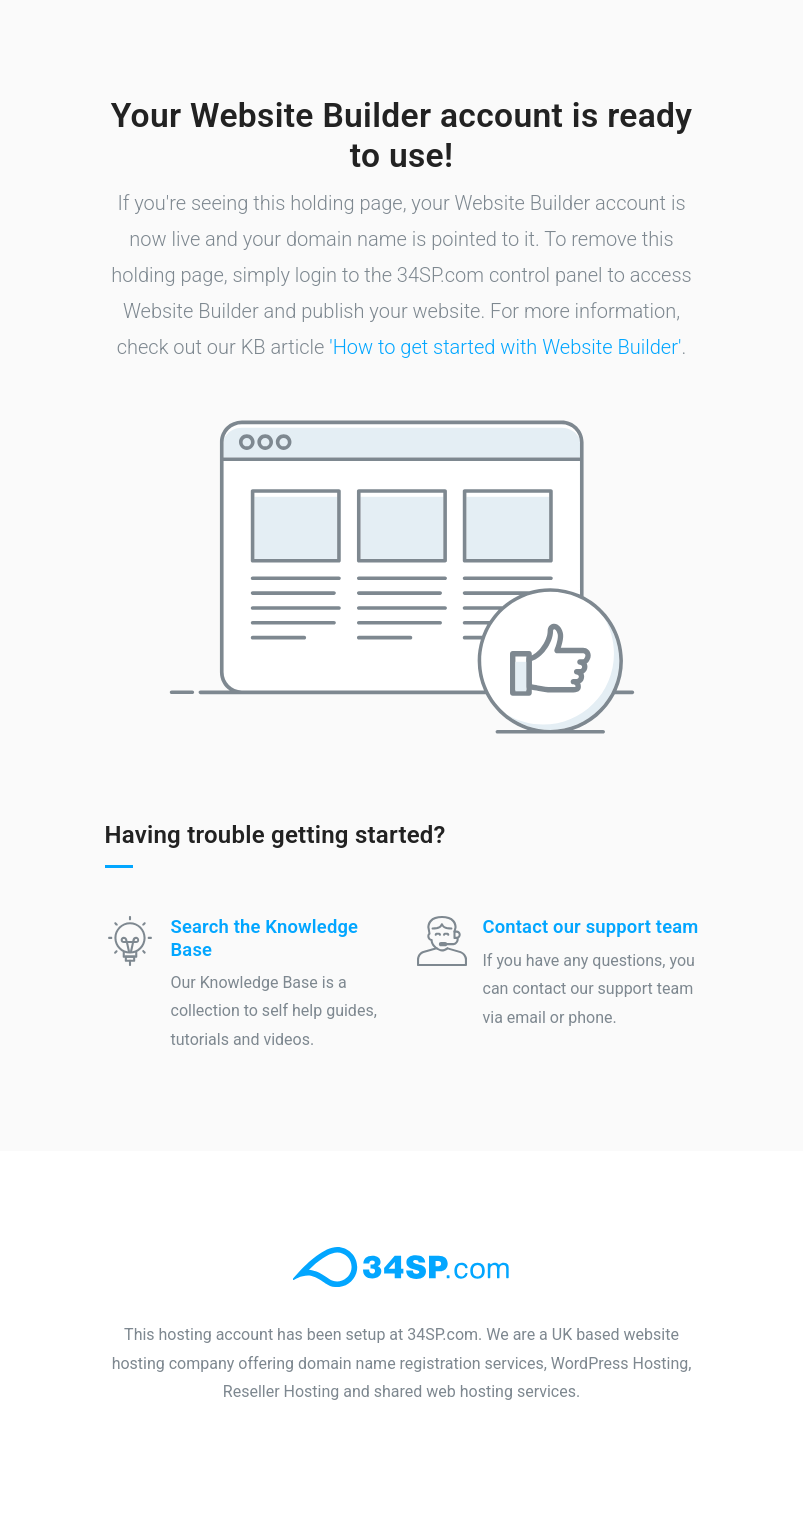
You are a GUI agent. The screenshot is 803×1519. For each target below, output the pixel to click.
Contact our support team (591, 926)
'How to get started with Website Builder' (505, 347)
